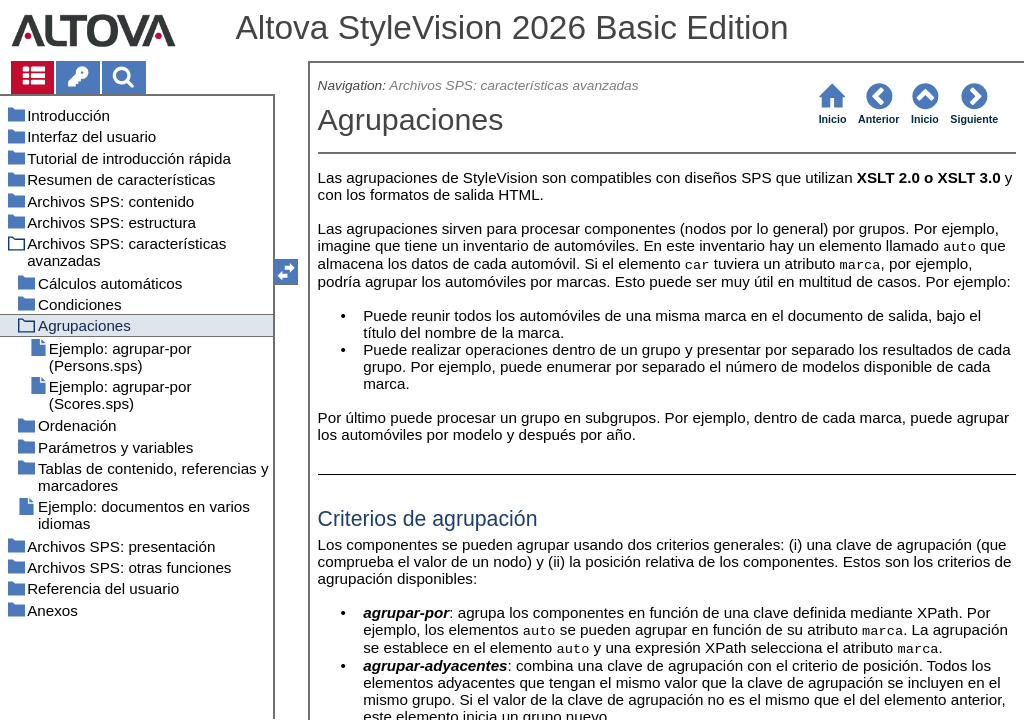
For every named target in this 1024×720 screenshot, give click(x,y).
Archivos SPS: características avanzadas (513, 85)
